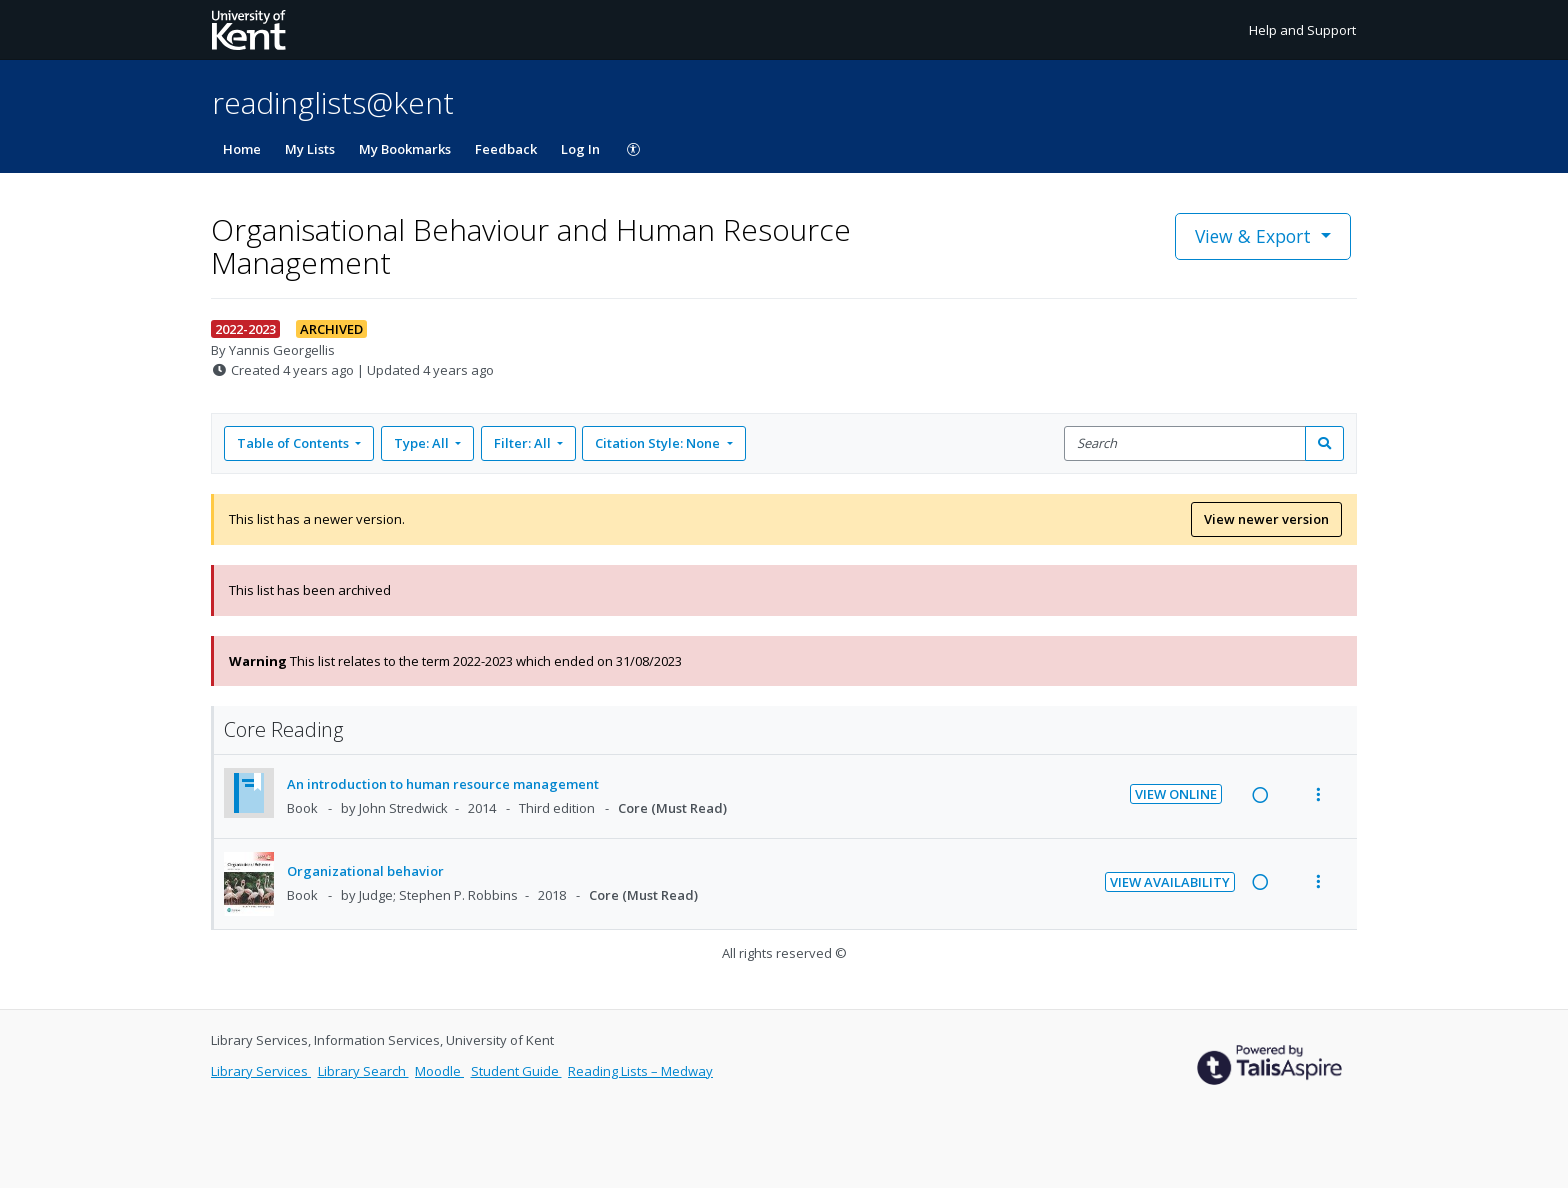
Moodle (439, 1071)
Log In (580, 149)
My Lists (310, 149)
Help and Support (1302, 30)
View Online (1176, 794)
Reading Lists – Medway (640, 1071)
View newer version (1266, 519)
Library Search (363, 1071)
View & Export (1255, 236)
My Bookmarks (405, 149)
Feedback (506, 149)
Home (242, 149)
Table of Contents (294, 443)
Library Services (261, 1071)
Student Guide (516, 1071)
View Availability (1170, 882)
